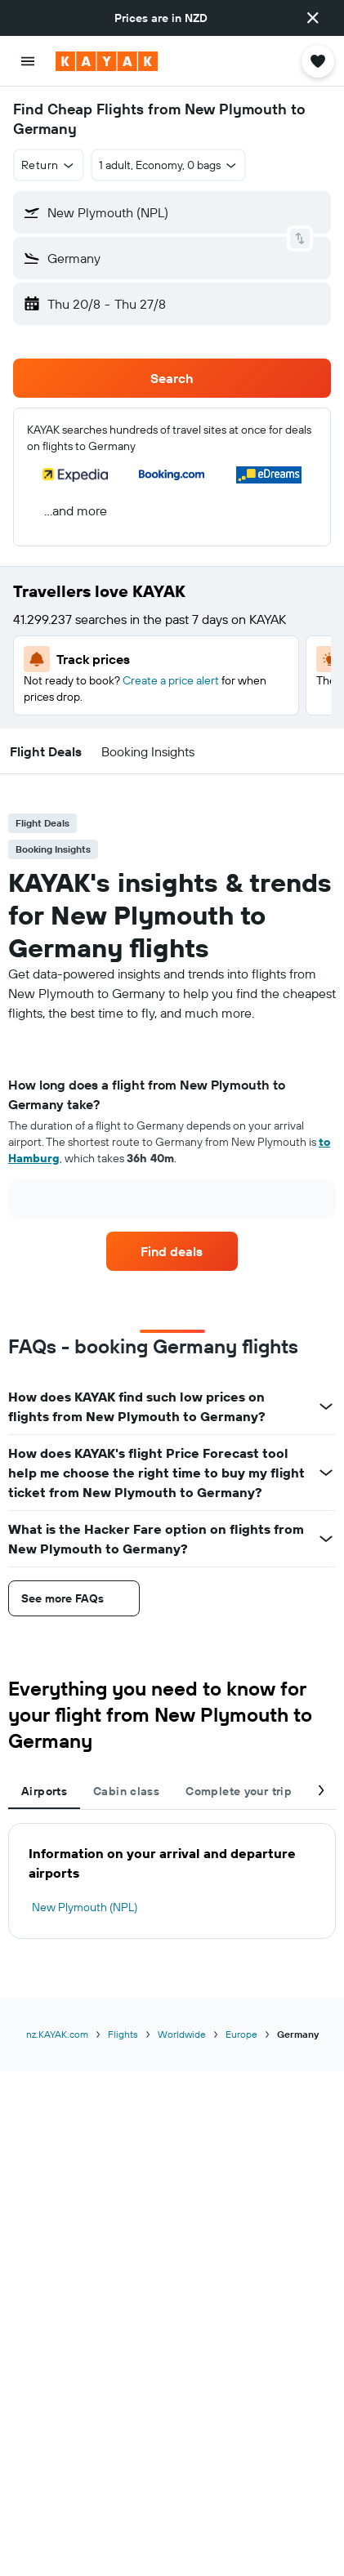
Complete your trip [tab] (238, 1791)
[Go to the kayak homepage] (107, 61)
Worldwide (182, 2034)
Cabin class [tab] (126, 1791)
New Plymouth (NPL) (84, 1907)
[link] (171, 1251)
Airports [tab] (44, 1791)
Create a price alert (171, 680)
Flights (123, 2034)
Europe (241, 2034)
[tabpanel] (172, 1153)
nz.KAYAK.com (57, 2034)
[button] (313, 18)
